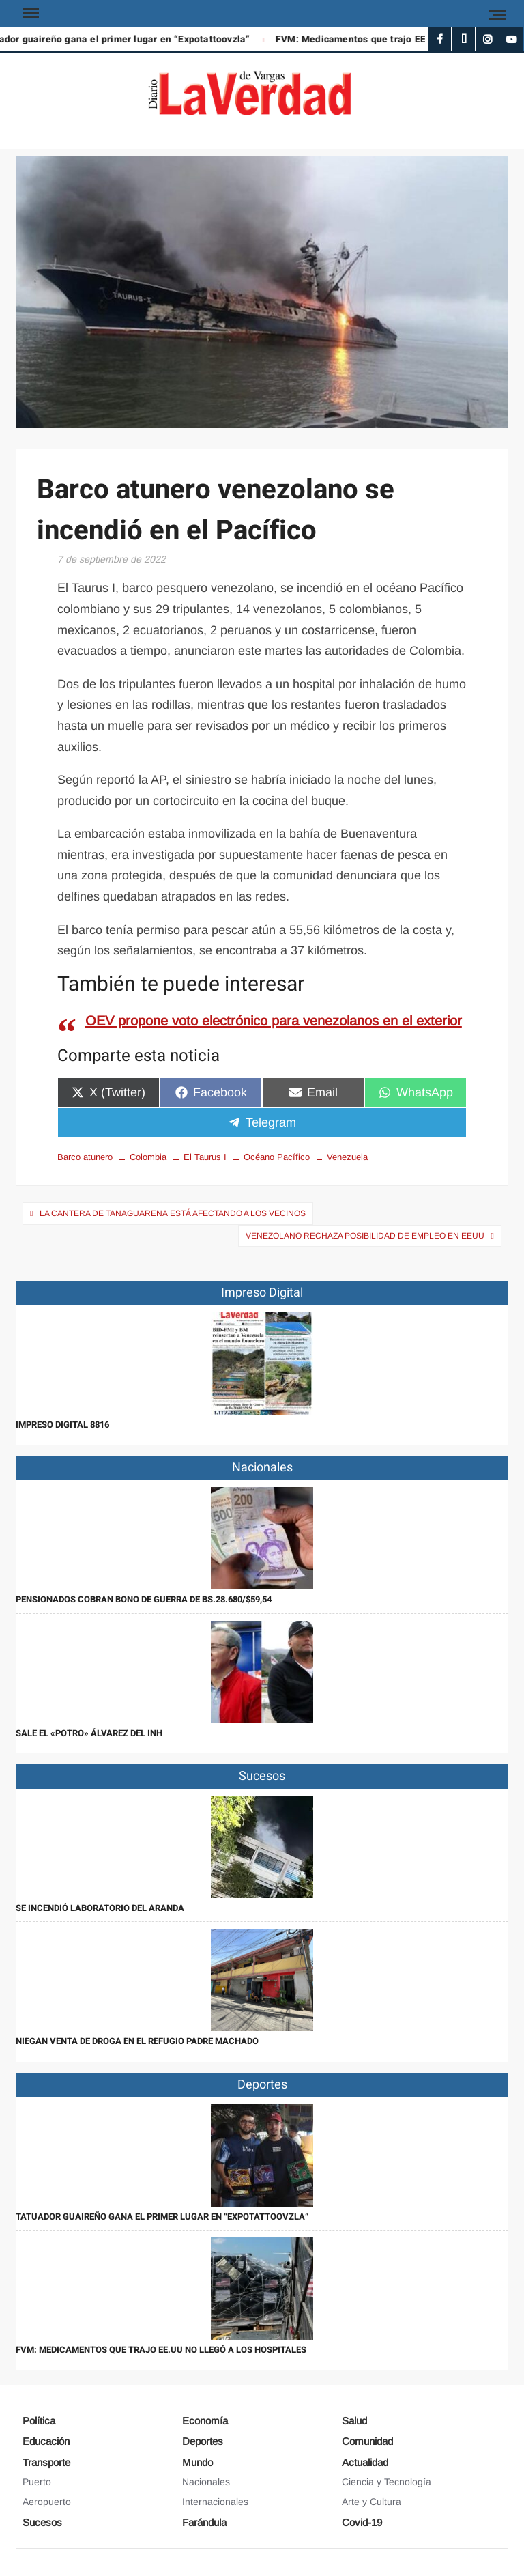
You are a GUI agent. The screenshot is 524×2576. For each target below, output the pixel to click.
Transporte (46, 2462)
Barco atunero (85, 1157)
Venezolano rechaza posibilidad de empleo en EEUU (365, 1236)
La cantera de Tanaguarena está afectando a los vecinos (173, 1213)
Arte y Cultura (371, 2501)
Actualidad (365, 2462)
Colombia (148, 1157)
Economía (205, 2420)
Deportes (202, 2441)
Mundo (197, 2462)
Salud (354, 2420)
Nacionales (206, 2481)
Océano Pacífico (277, 1157)
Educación (46, 2441)
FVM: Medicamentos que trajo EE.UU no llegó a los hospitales (161, 2349)
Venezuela (347, 1157)
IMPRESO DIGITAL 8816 (62, 1424)
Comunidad (367, 2441)
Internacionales (215, 2501)
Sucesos (42, 2522)
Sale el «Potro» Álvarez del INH (89, 1733)
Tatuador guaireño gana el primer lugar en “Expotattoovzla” (162, 2216)
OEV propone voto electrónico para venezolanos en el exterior (273, 1020)
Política (39, 2420)
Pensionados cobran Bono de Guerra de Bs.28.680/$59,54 (144, 1599)
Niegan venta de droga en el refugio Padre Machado (137, 2041)
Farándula (204, 2522)
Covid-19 (362, 2522)
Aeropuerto (47, 2501)
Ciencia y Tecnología (386, 2481)
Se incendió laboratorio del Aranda (100, 1907)
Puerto (37, 2481)
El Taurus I (205, 1157)
